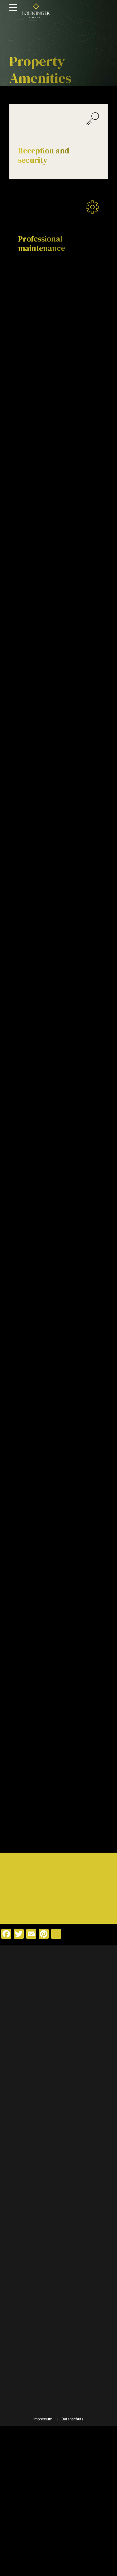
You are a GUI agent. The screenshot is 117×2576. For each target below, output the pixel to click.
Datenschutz (73, 2569)
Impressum (43, 2569)
